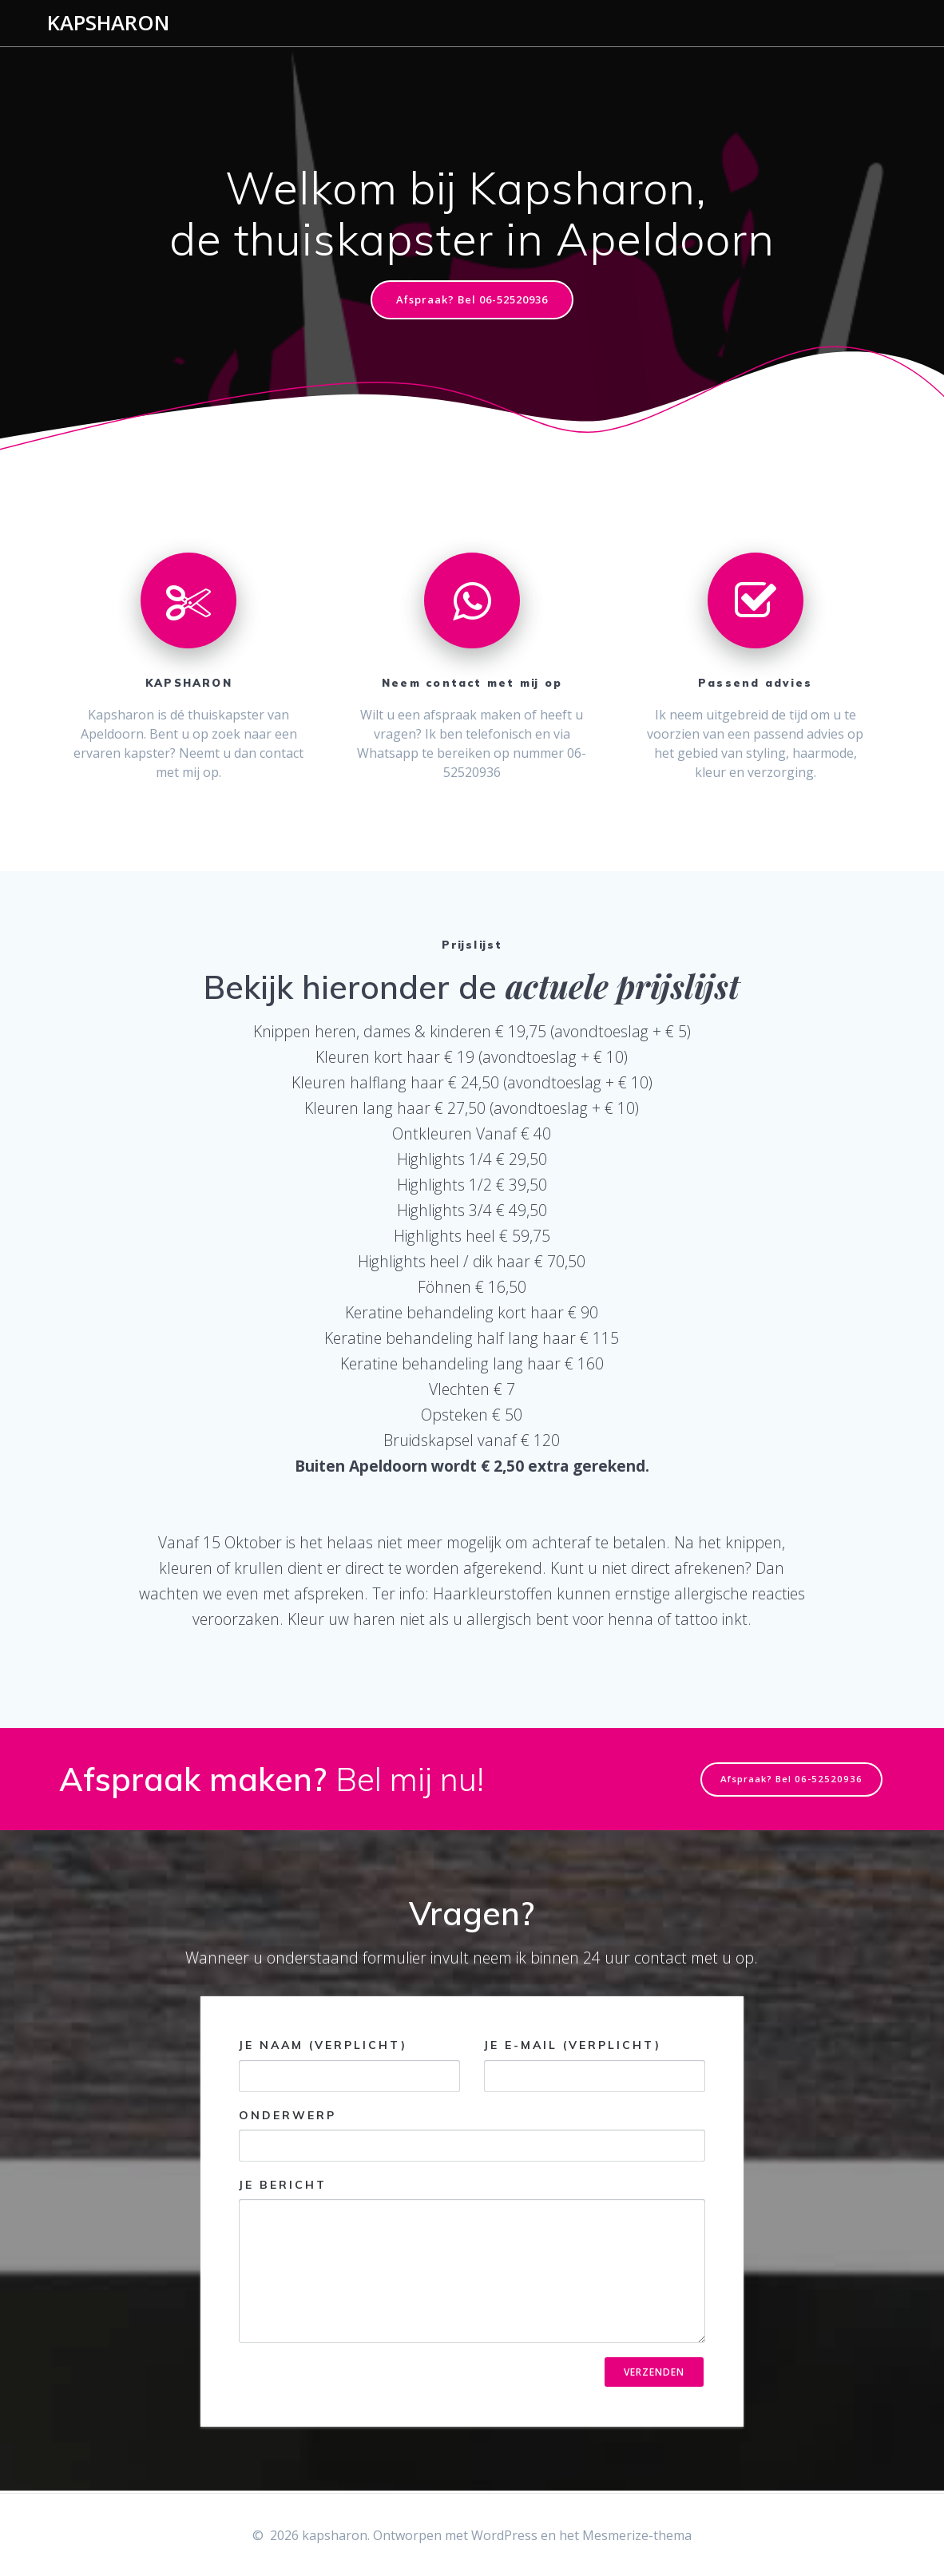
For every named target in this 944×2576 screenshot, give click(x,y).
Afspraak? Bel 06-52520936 (471, 300)
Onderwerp (471, 2136)
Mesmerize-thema (637, 2535)
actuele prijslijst (623, 988)
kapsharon (108, 23)
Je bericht (471, 2261)
